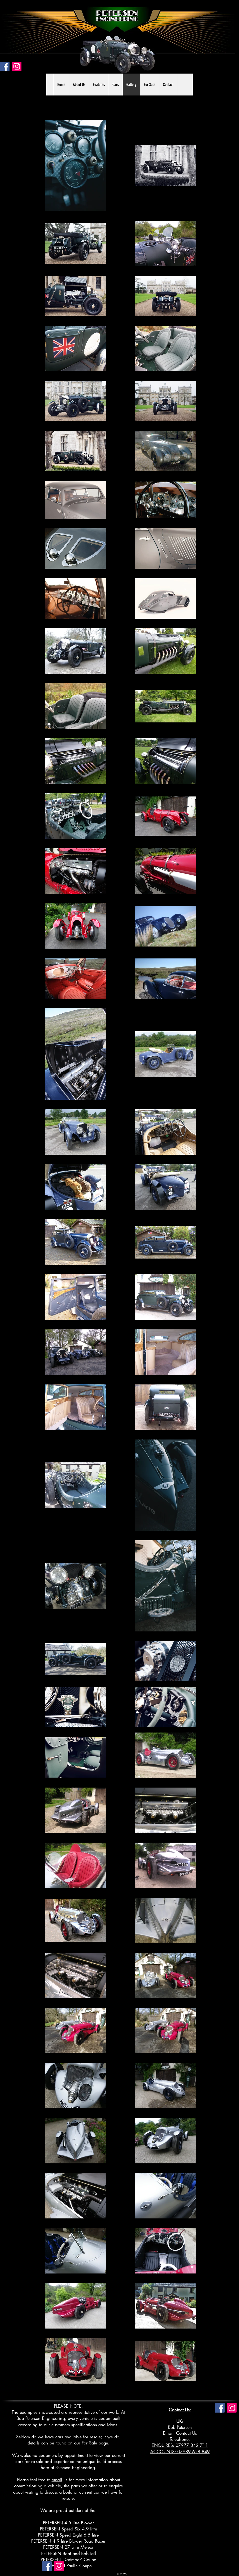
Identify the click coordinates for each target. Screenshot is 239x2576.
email (57, 2479)
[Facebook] (5, 66)
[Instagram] (16, 66)
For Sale (89, 2443)
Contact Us (179, 2410)
